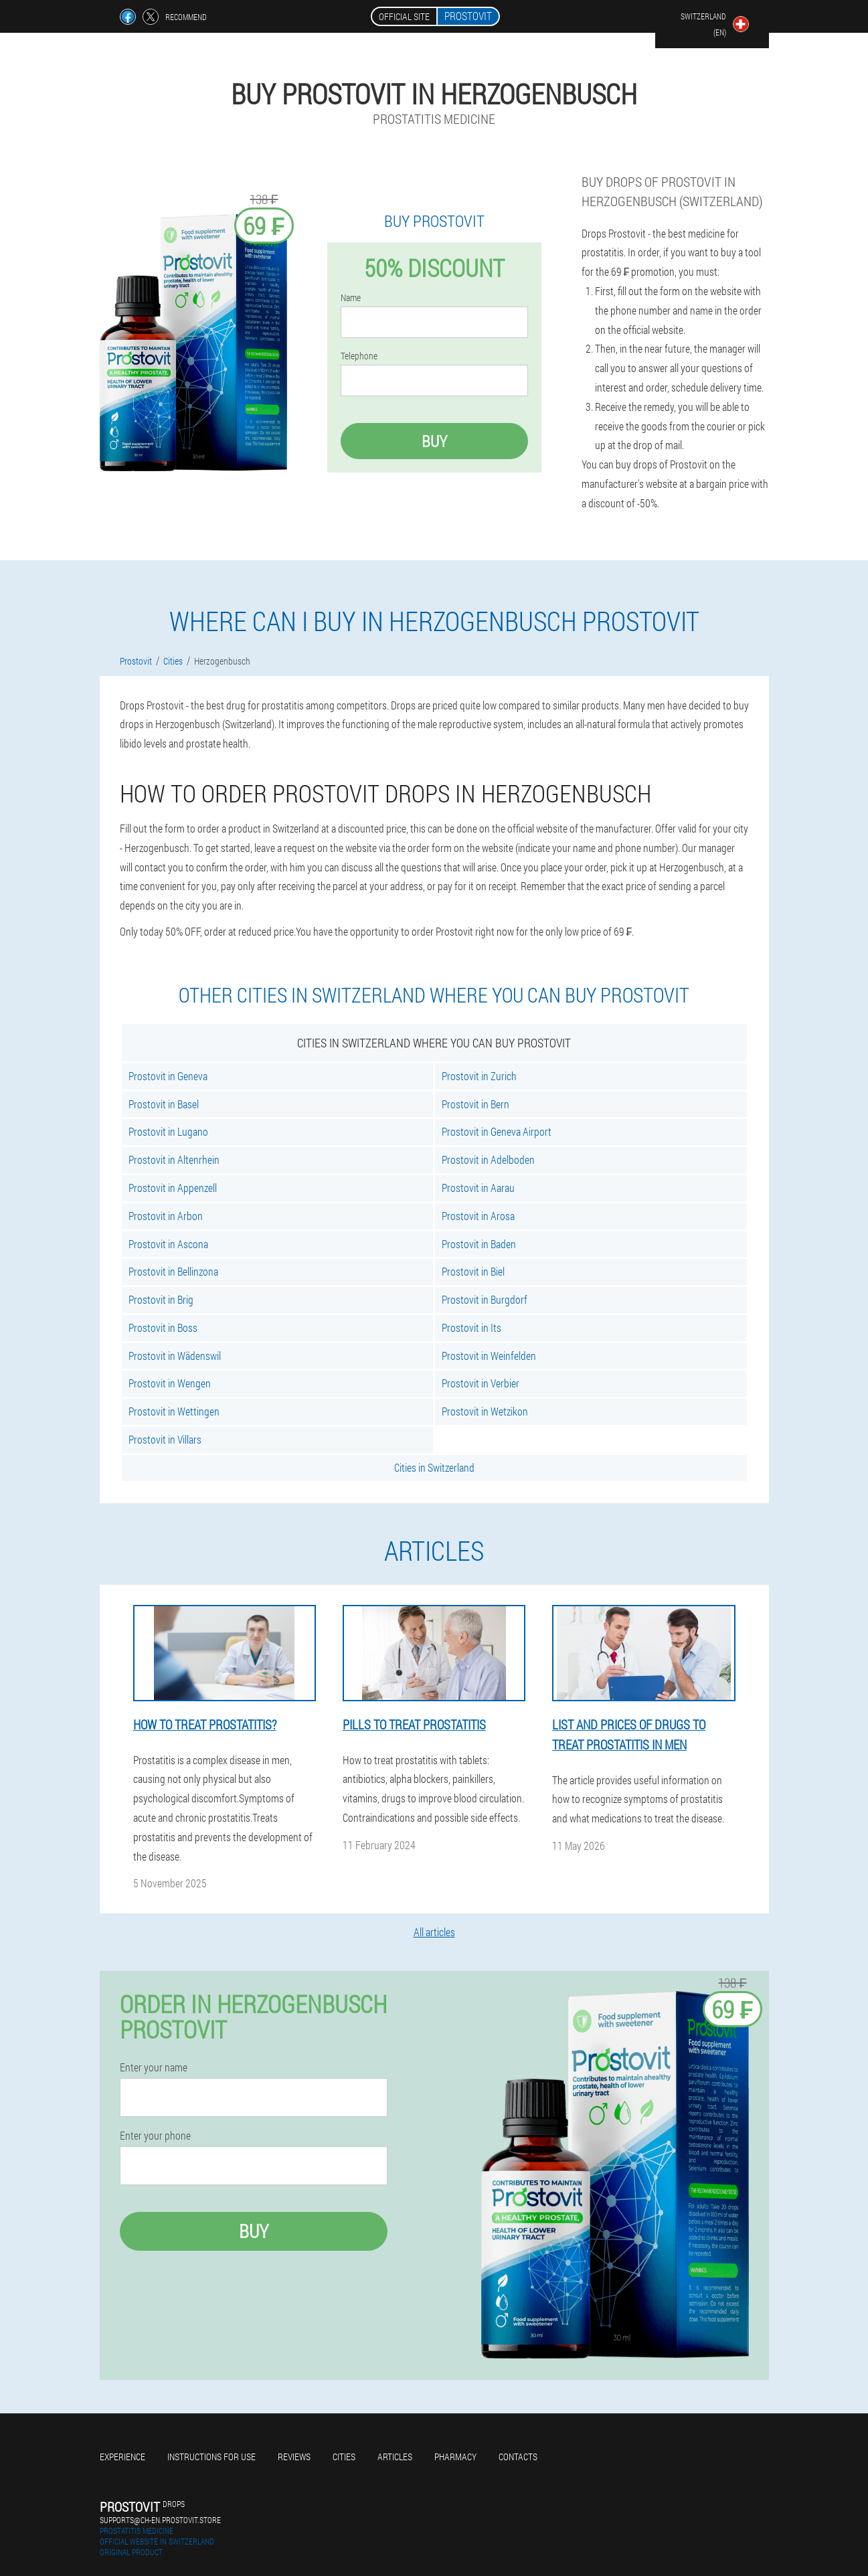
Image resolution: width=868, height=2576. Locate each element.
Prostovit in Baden (479, 1244)
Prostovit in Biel (473, 1271)
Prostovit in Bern (475, 1104)
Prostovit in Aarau (478, 1188)
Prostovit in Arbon (165, 1216)
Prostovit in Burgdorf (484, 1299)
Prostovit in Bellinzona (173, 1271)
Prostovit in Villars (164, 1439)
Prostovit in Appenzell (172, 1188)
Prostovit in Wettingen (174, 1411)
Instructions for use (211, 2456)
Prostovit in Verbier (480, 1383)
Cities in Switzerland (434, 1467)
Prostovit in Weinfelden (489, 1356)
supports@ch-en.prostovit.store (160, 2519)
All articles (434, 1932)
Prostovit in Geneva (167, 1076)
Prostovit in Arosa (478, 1216)
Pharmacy (455, 2456)
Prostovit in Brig (160, 1299)
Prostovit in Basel (163, 1104)
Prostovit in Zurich (479, 1076)
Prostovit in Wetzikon (485, 1411)
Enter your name (153, 2067)
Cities (344, 2456)
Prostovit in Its (471, 1327)
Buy (434, 441)
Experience (122, 2456)
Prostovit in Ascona (168, 1244)
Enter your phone (155, 2135)
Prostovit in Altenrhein (174, 1159)
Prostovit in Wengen (169, 1383)
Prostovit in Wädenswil (174, 1356)
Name (351, 298)
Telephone (359, 356)
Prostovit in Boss (162, 1327)
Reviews (294, 2456)
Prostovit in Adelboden (488, 1159)
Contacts (518, 2456)
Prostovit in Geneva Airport (496, 1131)
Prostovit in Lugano (168, 1131)
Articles (394, 2456)
